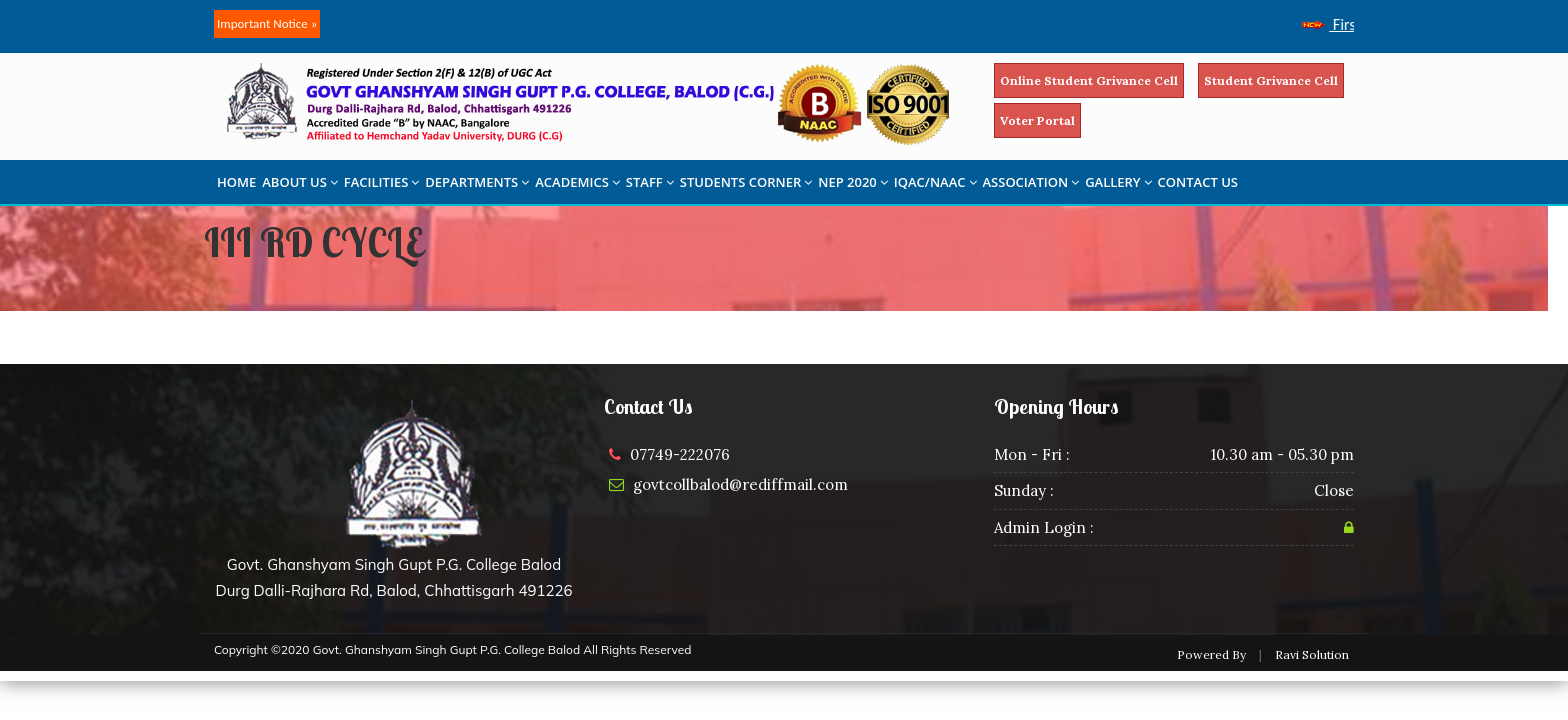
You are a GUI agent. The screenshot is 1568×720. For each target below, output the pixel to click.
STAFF (650, 182)
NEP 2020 (853, 182)
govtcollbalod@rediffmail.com (740, 484)
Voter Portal (1037, 120)
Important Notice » (267, 23)
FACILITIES (381, 182)
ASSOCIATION (1031, 182)
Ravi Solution (1312, 654)
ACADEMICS (577, 182)
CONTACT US (1198, 182)
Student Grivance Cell (1271, 80)
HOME (236, 182)
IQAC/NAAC (935, 182)
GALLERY (1118, 182)
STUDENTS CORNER (746, 182)
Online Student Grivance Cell (1089, 80)
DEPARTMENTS (477, 182)
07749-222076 (680, 454)
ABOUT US (300, 182)
